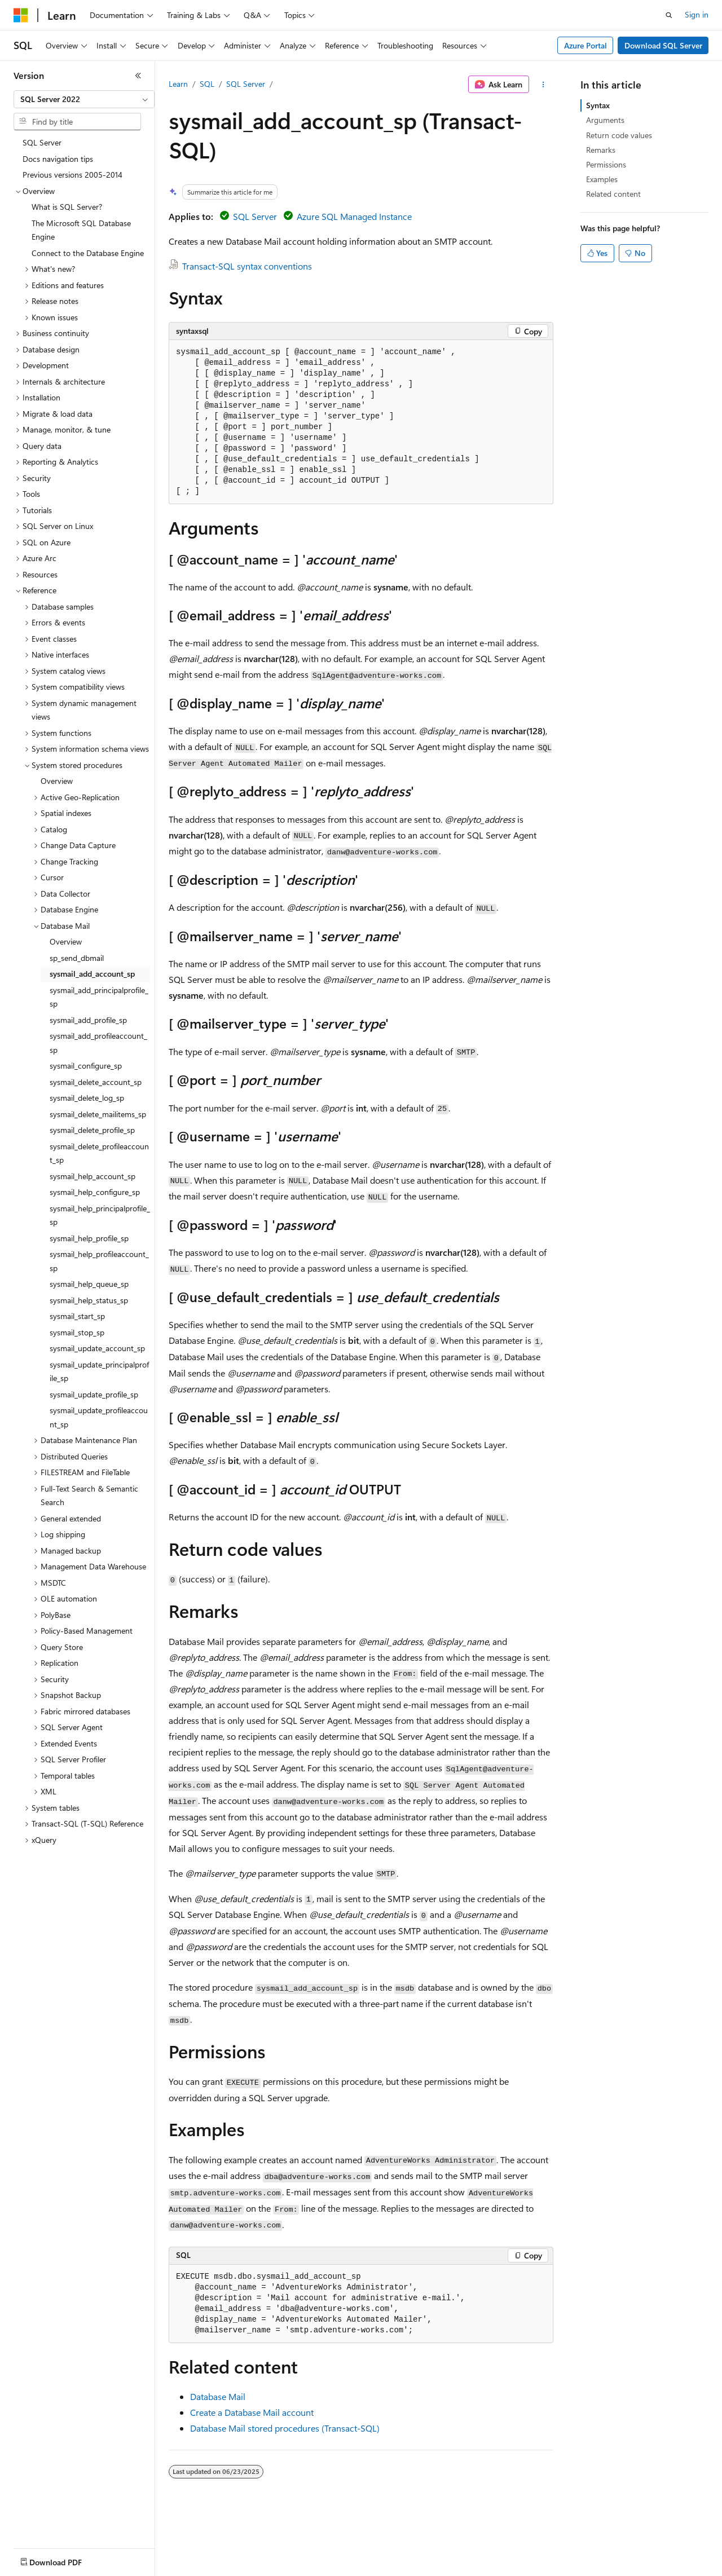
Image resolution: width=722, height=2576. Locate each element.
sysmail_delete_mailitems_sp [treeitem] (98, 1114)
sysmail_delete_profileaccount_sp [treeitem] (99, 1153)
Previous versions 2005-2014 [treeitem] (72, 174)
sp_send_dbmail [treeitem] (77, 957)
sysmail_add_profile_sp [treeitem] (88, 1019)
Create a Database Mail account (252, 2412)
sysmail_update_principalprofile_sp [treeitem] (99, 1371)
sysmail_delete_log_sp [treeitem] (87, 1097)
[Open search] (669, 15)
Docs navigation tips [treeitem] (58, 158)
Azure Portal (585, 45)
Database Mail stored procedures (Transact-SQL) (285, 2428)
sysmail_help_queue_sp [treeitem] (89, 1283)
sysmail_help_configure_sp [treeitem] (95, 1191)
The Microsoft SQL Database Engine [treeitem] (81, 230)
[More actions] (543, 85)
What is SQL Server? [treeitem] (67, 206)
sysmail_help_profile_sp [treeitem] (89, 1238)
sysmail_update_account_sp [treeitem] (97, 1348)
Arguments (605, 119)
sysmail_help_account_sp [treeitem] (92, 1176)
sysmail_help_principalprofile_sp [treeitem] (100, 1215)
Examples (602, 179)
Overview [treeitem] (57, 780)
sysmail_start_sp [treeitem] (77, 1316)
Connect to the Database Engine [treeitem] (88, 253)
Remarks (600, 149)
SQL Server (245, 83)
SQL (207, 83)
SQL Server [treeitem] (42, 142)
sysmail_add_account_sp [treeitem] (92, 973)
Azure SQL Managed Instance (354, 216)
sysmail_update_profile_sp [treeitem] (94, 1394)
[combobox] (84, 99)
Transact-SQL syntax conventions (247, 266)
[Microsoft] (21, 15)
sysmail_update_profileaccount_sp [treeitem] (99, 1417)
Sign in (696, 14)
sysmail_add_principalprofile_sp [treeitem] (99, 997)
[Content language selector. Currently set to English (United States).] (65, 2560)
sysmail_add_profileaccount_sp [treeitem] (98, 1042)
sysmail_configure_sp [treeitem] (86, 1065)
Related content (613, 193)
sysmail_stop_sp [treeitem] (77, 1332)
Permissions (606, 164)
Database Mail (217, 2396)
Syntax (598, 105)
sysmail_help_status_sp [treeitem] (89, 1300)
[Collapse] (138, 75)
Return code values (619, 135)
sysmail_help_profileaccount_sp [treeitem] (99, 1261)
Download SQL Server (663, 45)
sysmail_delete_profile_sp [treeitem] (92, 1129)
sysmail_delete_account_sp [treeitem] (96, 1082)
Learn (178, 83)
